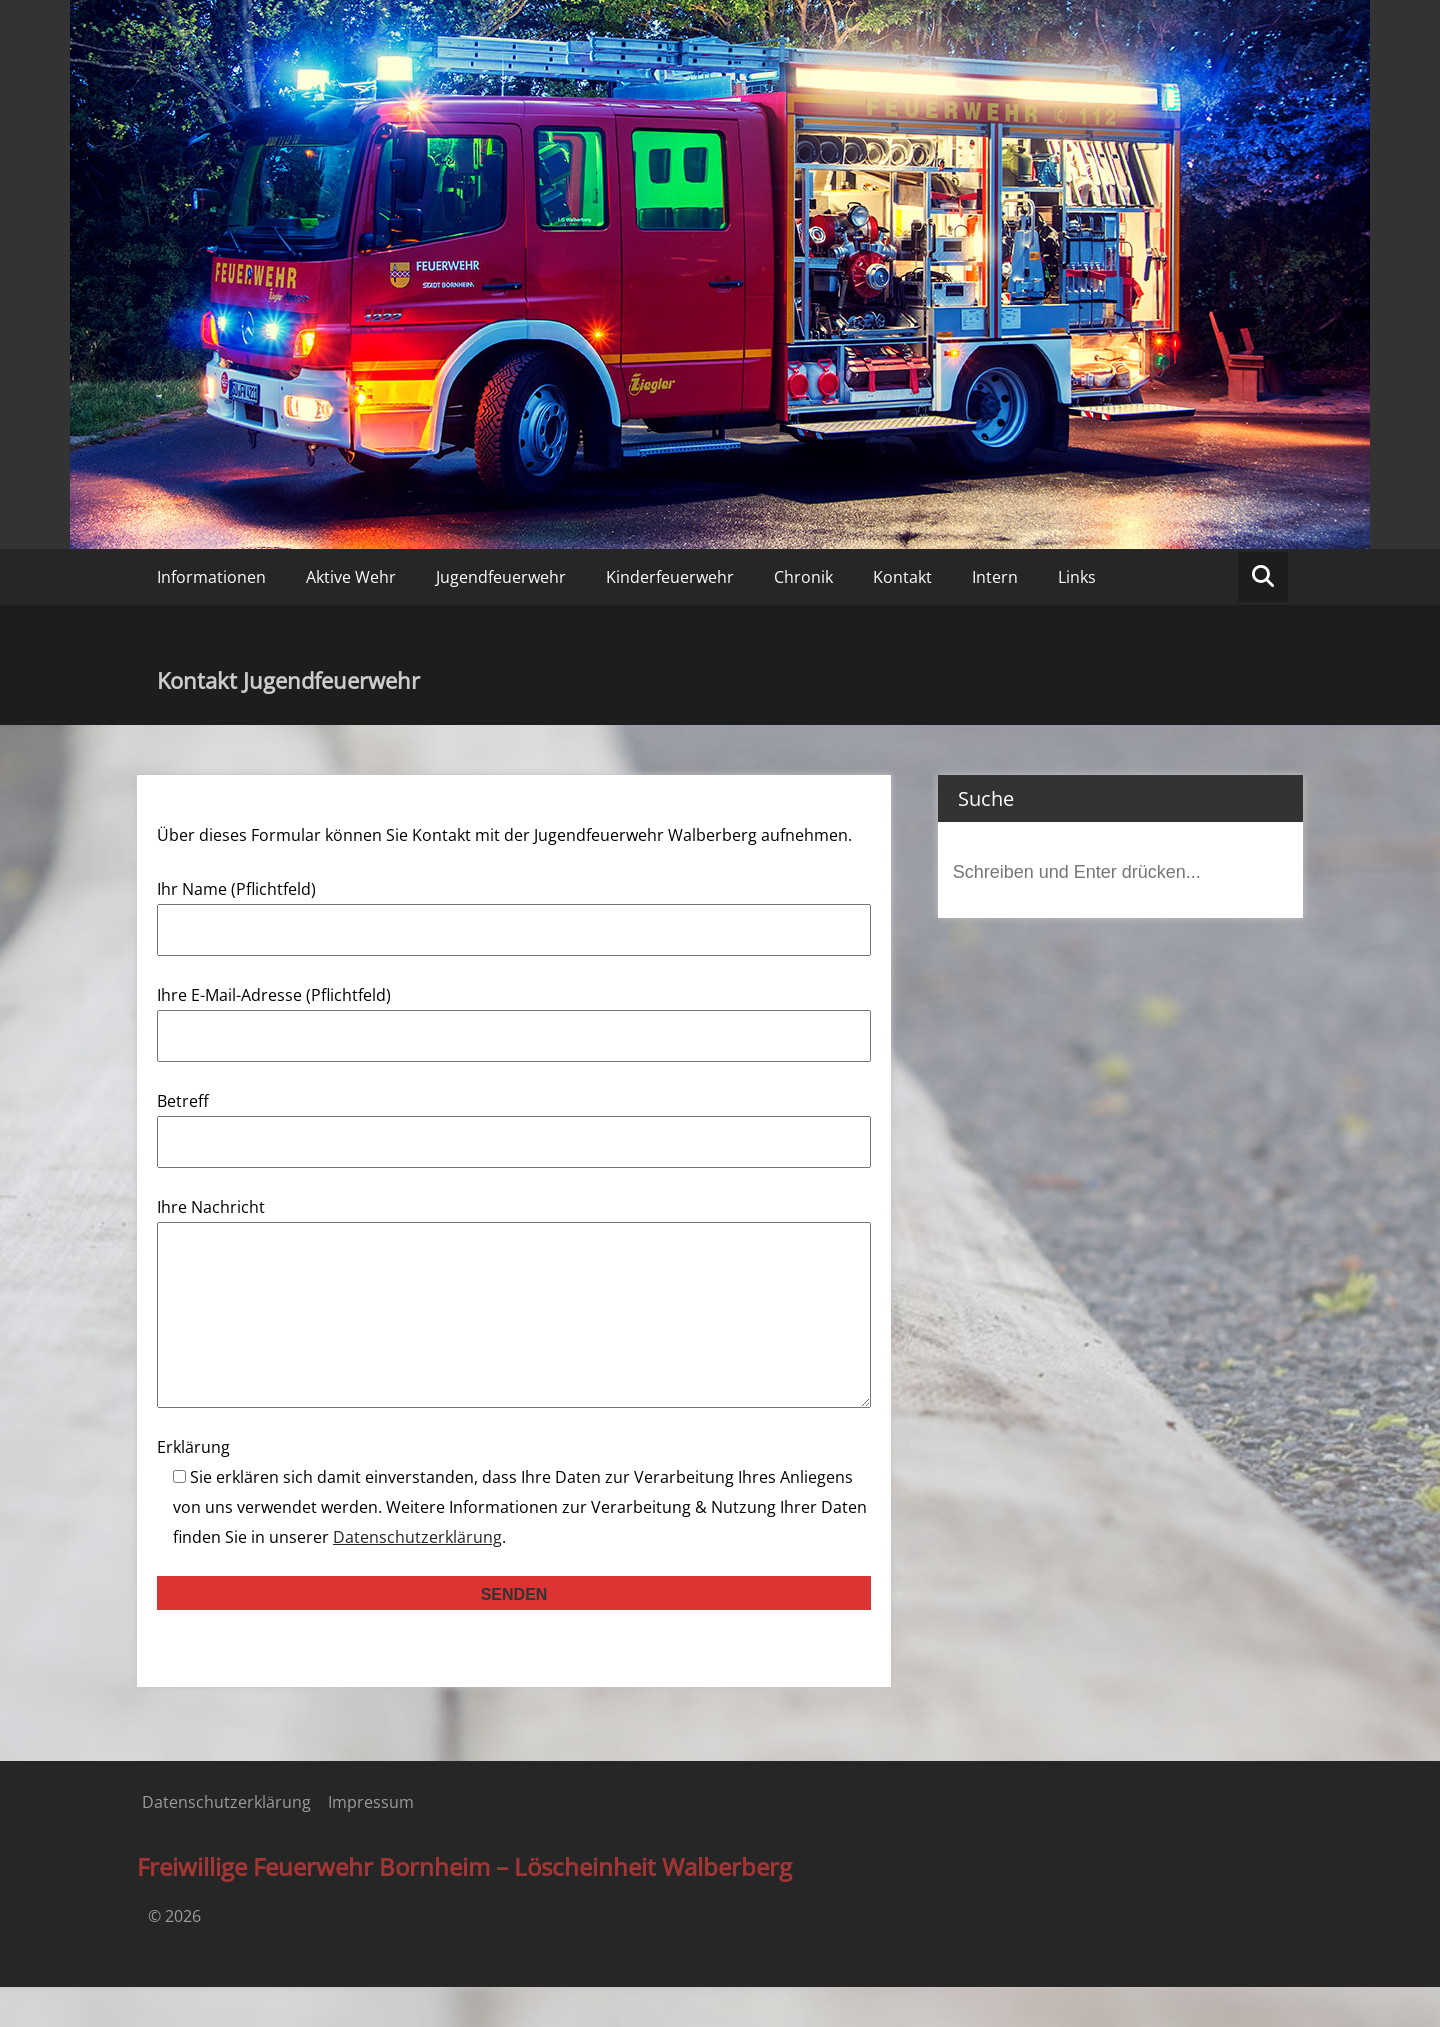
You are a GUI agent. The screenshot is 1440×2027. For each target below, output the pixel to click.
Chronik (803, 577)
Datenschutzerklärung (417, 1577)
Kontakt (902, 577)
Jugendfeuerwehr (501, 577)
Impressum (371, 1842)
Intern (995, 577)
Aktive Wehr (351, 577)
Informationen (211, 577)
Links (1077, 577)
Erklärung (193, 1487)
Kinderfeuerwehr (670, 577)
